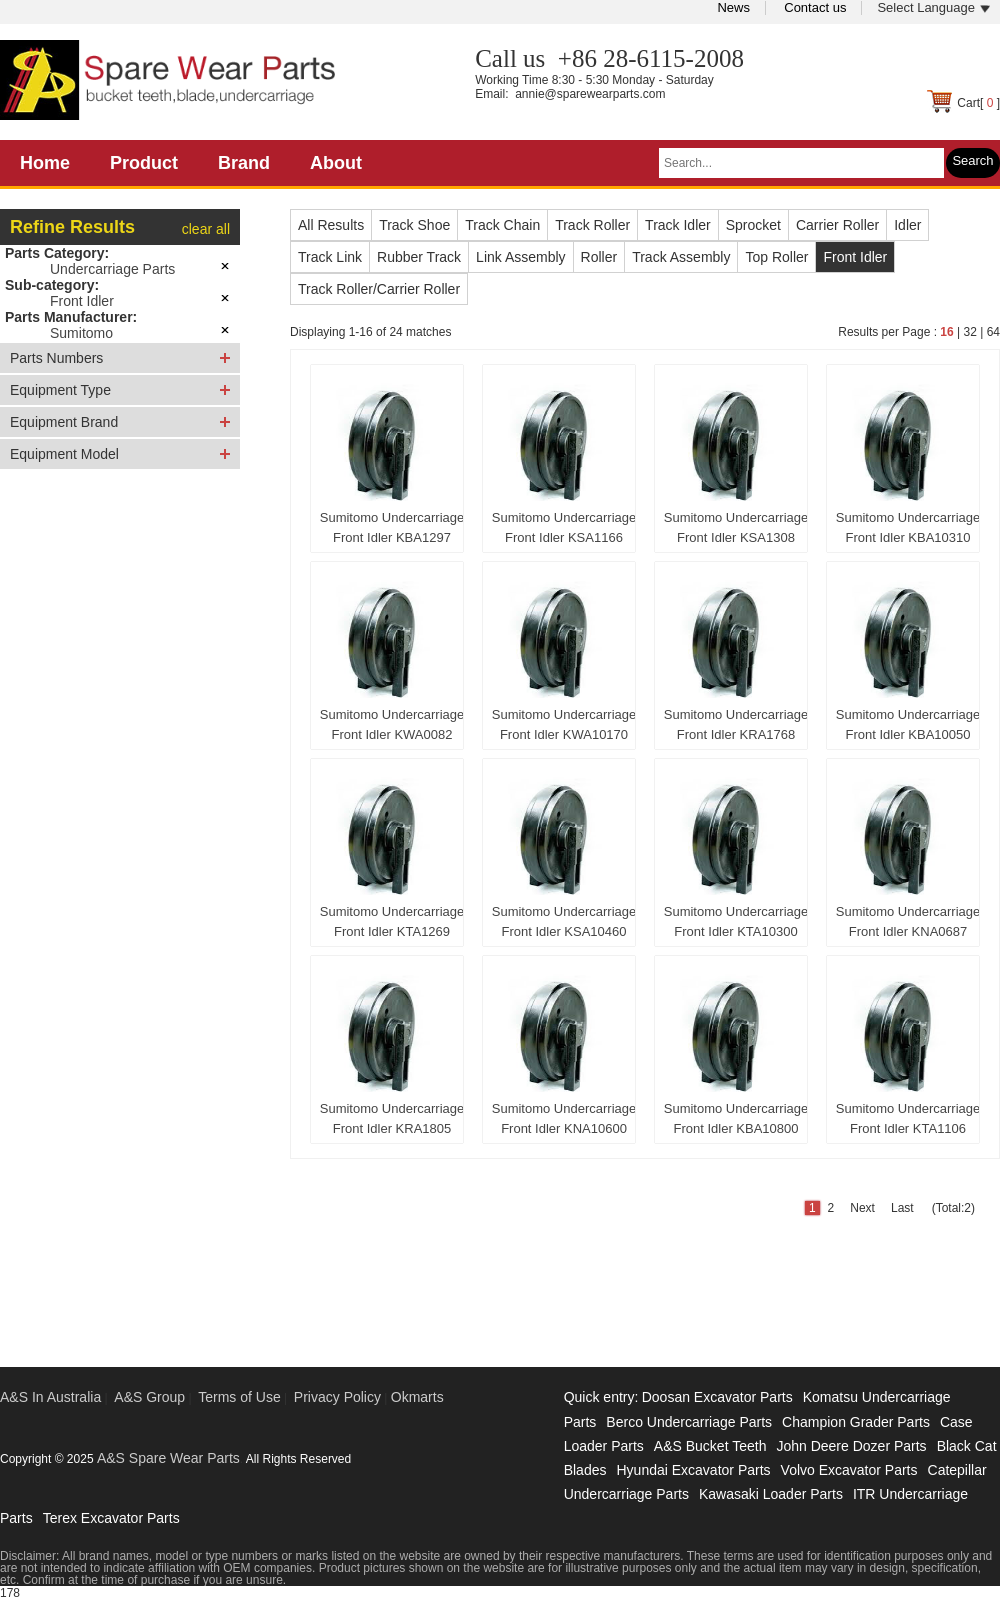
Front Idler (82, 301)
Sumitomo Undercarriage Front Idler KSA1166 (564, 527)
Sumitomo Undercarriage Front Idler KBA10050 (908, 724)
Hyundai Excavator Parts (693, 1470)
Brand (244, 163)
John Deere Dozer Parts (851, 1446)
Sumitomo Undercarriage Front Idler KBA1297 (392, 527)
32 (969, 332)
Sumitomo (81, 333)
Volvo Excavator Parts (849, 1470)
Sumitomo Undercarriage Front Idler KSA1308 (736, 527)
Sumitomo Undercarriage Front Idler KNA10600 (564, 1118)
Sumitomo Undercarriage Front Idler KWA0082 (392, 724)
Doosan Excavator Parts (717, 1397)
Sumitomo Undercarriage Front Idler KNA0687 (908, 921)
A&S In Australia (50, 1397)
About (336, 163)
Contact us (815, 7)
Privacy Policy (337, 1397)
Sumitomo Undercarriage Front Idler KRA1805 (392, 1118)
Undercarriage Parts (112, 269)
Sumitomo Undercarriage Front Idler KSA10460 (564, 921)
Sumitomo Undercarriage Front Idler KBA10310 (908, 527)
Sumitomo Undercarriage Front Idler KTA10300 (736, 921)
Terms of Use (239, 1397)
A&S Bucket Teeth (710, 1446)
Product (144, 163)
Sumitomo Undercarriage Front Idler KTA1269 (392, 921)
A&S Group (149, 1397)
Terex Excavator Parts (111, 1518)
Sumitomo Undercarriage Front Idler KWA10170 (564, 724)
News (733, 7)
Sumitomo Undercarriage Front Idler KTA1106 (908, 1118)
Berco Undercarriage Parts (689, 1422)
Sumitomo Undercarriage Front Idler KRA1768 (736, 724)
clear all (206, 229)
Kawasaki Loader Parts (771, 1494)
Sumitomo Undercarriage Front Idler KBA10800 (736, 1118)
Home (45, 163)
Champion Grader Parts (856, 1422)
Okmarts (417, 1397)
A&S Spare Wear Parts (168, 1458)
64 (993, 332)
